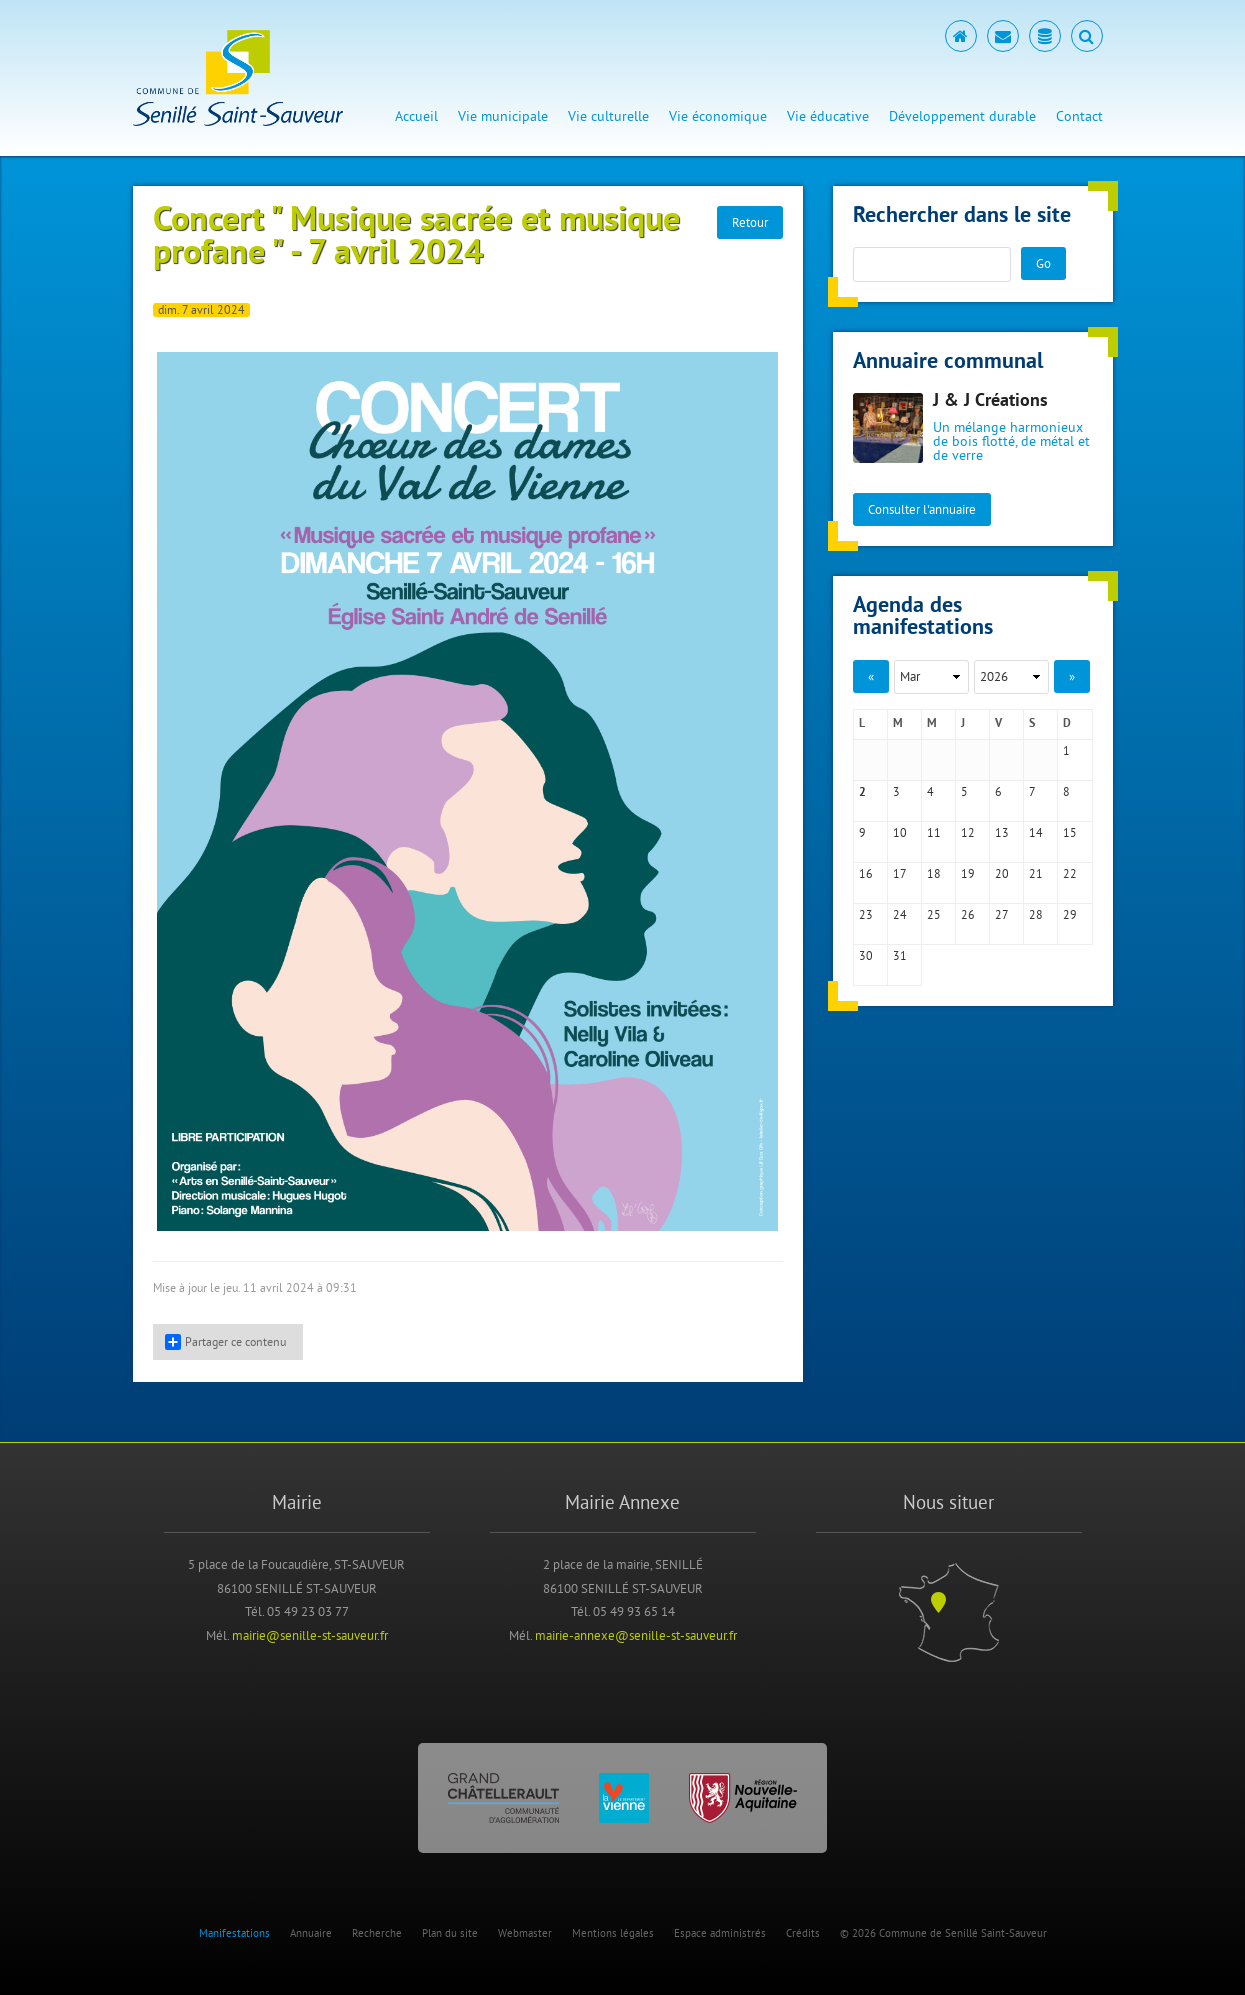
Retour (750, 222)
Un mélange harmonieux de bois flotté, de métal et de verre (1011, 441)
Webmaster (525, 1933)
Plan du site (450, 1933)
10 (900, 832)
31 (900, 955)
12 (968, 832)
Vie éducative (828, 116)
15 (1070, 832)
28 (1036, 914)
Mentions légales (613, 1933)
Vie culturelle (608, 116)
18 (934, 873)
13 (1002, 832)
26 (968, 914)
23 (866, 914)
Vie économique (718, 116)
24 (900, 914)
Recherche (377, 1933)
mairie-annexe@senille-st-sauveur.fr (636, 1635)
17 (900, 873)
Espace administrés (720, 1933)
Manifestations (234, 1933)
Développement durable (962, 116)
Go (1043, 263)
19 (968, 873)
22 (1070, 873)
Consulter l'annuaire (922, 509)
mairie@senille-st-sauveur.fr (310, 1635)
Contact (1079, 116)
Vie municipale (503, 116)
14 (1036, 832)
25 (934, 914)
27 (1002, 914)
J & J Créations (990, 401)
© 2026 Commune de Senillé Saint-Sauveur (943, 1933)
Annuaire (311, 1933)
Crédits (803, 1933)
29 (1070, 914)
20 (1002, 873)
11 (934, 832)
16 (866, 873)
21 (1036, 873)
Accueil (416, 116)
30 (866, 955)
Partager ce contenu (225, 1342)
